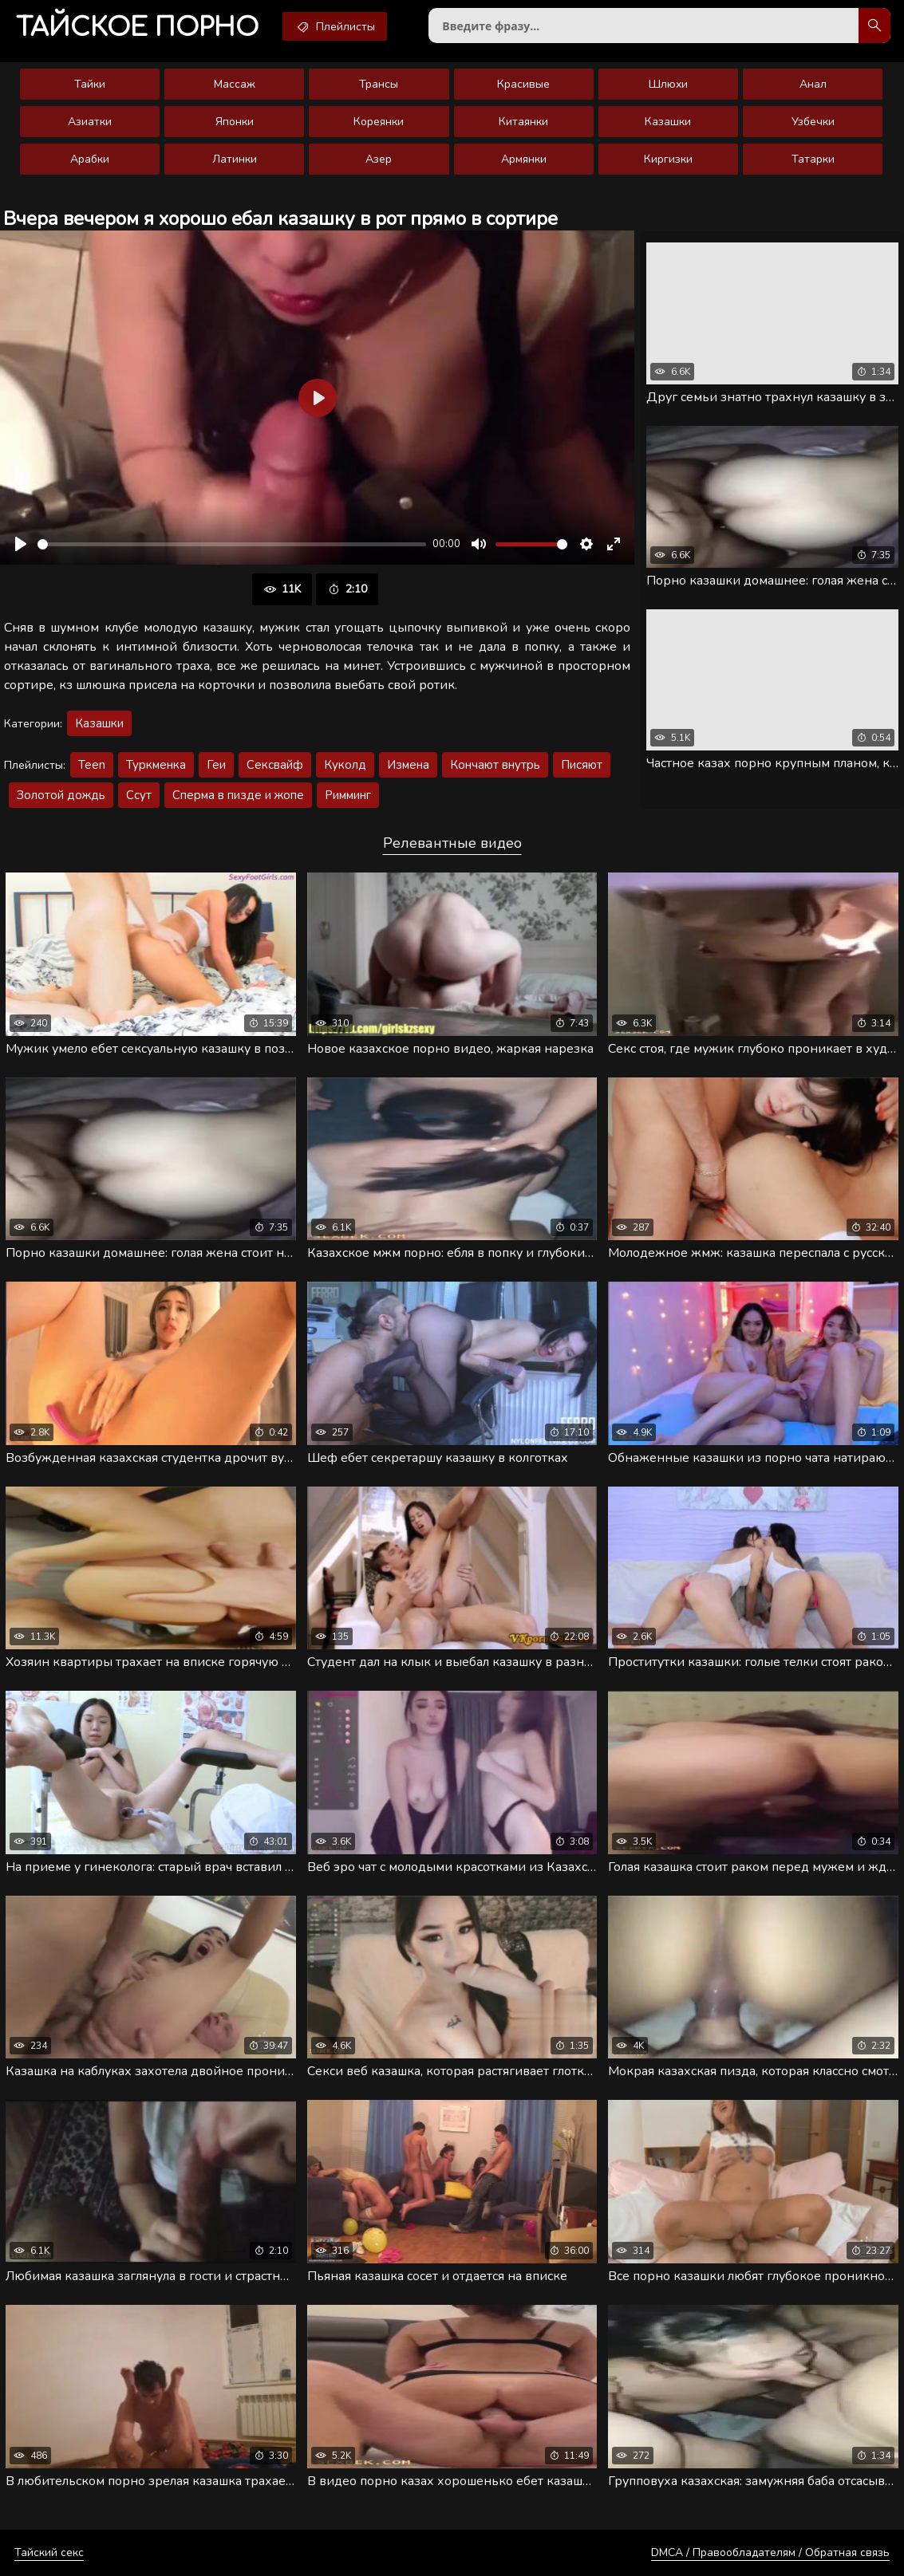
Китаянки (523, 121)
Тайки (89, 84)
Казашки (668, 121)
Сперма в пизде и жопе (238, 795)
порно (137, 27)
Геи (216, 765)
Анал (813, 84)
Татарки (813, 159)
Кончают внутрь (495, 765)
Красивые (523, 84)
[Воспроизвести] (21, 544)
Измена (408, 765)
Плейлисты (334, 26)
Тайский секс (49, 2552)
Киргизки (668, 159)
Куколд (345, 765)
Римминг (348, 795)
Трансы (378, 84)
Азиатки (90, 121)
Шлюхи (668, 84)
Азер (378, 159)
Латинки (234, 159)
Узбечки (813, 121)
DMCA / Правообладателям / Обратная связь (770, 2552)
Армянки (524, 159)
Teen (91, 765)
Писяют (581, 765)
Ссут (139, 795)
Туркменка (156, 765)
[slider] (232, 544)
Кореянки (378, 121)
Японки (234, 121)
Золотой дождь (61, 795)
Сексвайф (275, 765)
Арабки (89, 159)
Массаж (234, 84)
